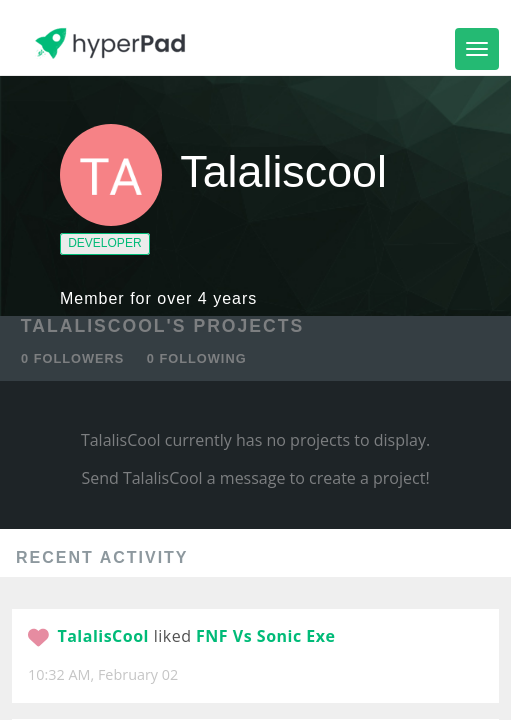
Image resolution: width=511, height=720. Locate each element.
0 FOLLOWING (197, 358)
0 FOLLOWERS (72, 358)
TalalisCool (103, 636)
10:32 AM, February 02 (103, 674)
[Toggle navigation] (477, 49)
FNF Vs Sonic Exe (265, 636)
